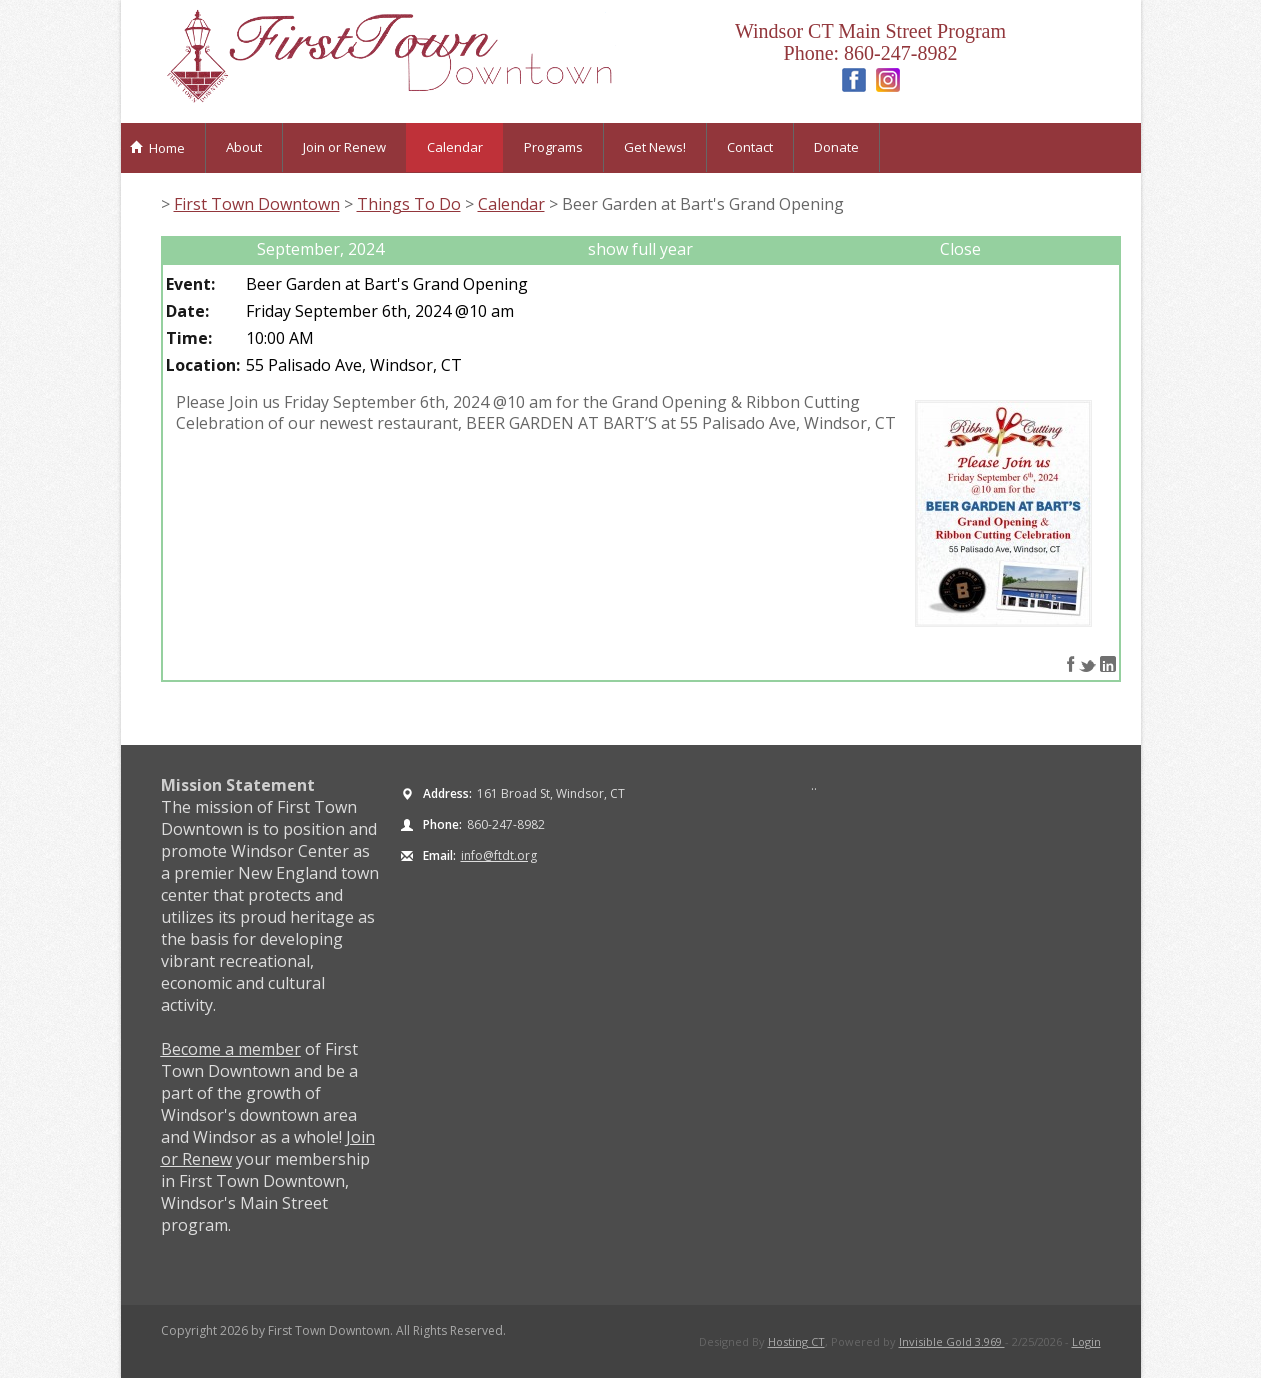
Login (1086, 1341)
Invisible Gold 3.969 (952, 1341)
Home (157, 148)
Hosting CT (796, 1341)
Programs (553, 147)
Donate (836, 147)
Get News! (655, 147)
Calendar (455, 147)
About (244, 147)
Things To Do (409, 204)
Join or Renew (344, 147)
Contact (750, 147)
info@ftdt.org (499, 855)
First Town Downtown (257, 204)
